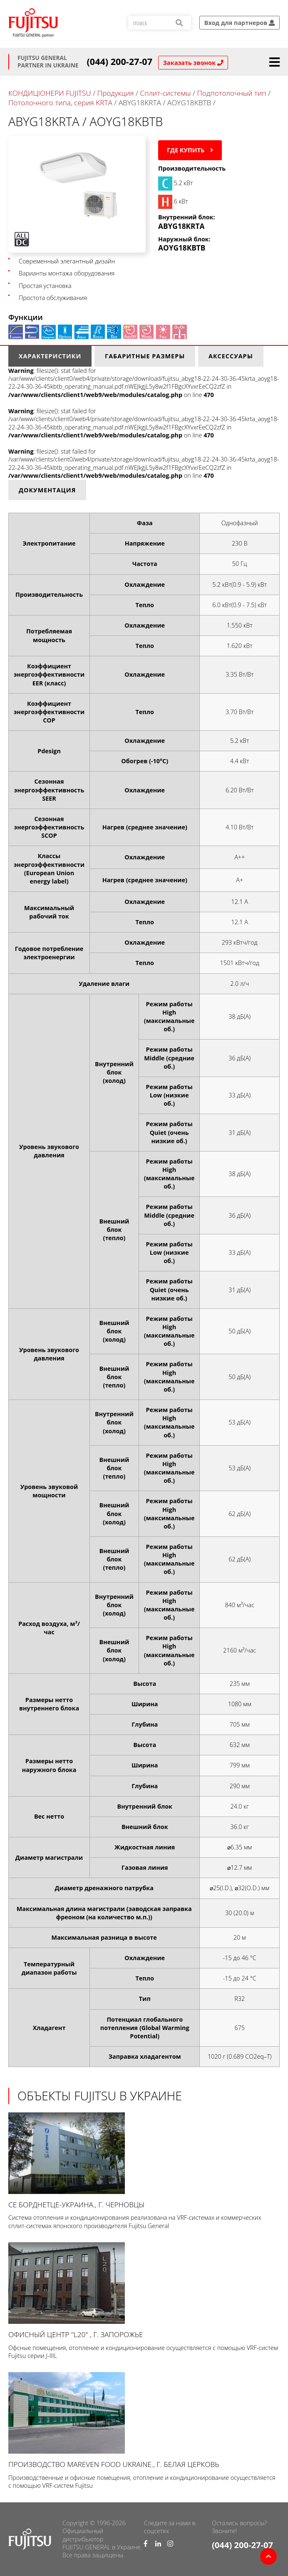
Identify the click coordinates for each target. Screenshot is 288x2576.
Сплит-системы (165, 93)
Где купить (190, 150)
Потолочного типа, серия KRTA (60, 102)
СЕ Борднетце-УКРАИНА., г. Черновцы (144, 2160)
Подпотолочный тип (231, 93)
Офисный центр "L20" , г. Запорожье (144, 2290)
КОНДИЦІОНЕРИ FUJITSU (49, 93)
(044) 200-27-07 (120, 61)
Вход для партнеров (239, 23)
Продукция (115, 93)
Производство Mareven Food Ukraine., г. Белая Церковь (144, 2420)
